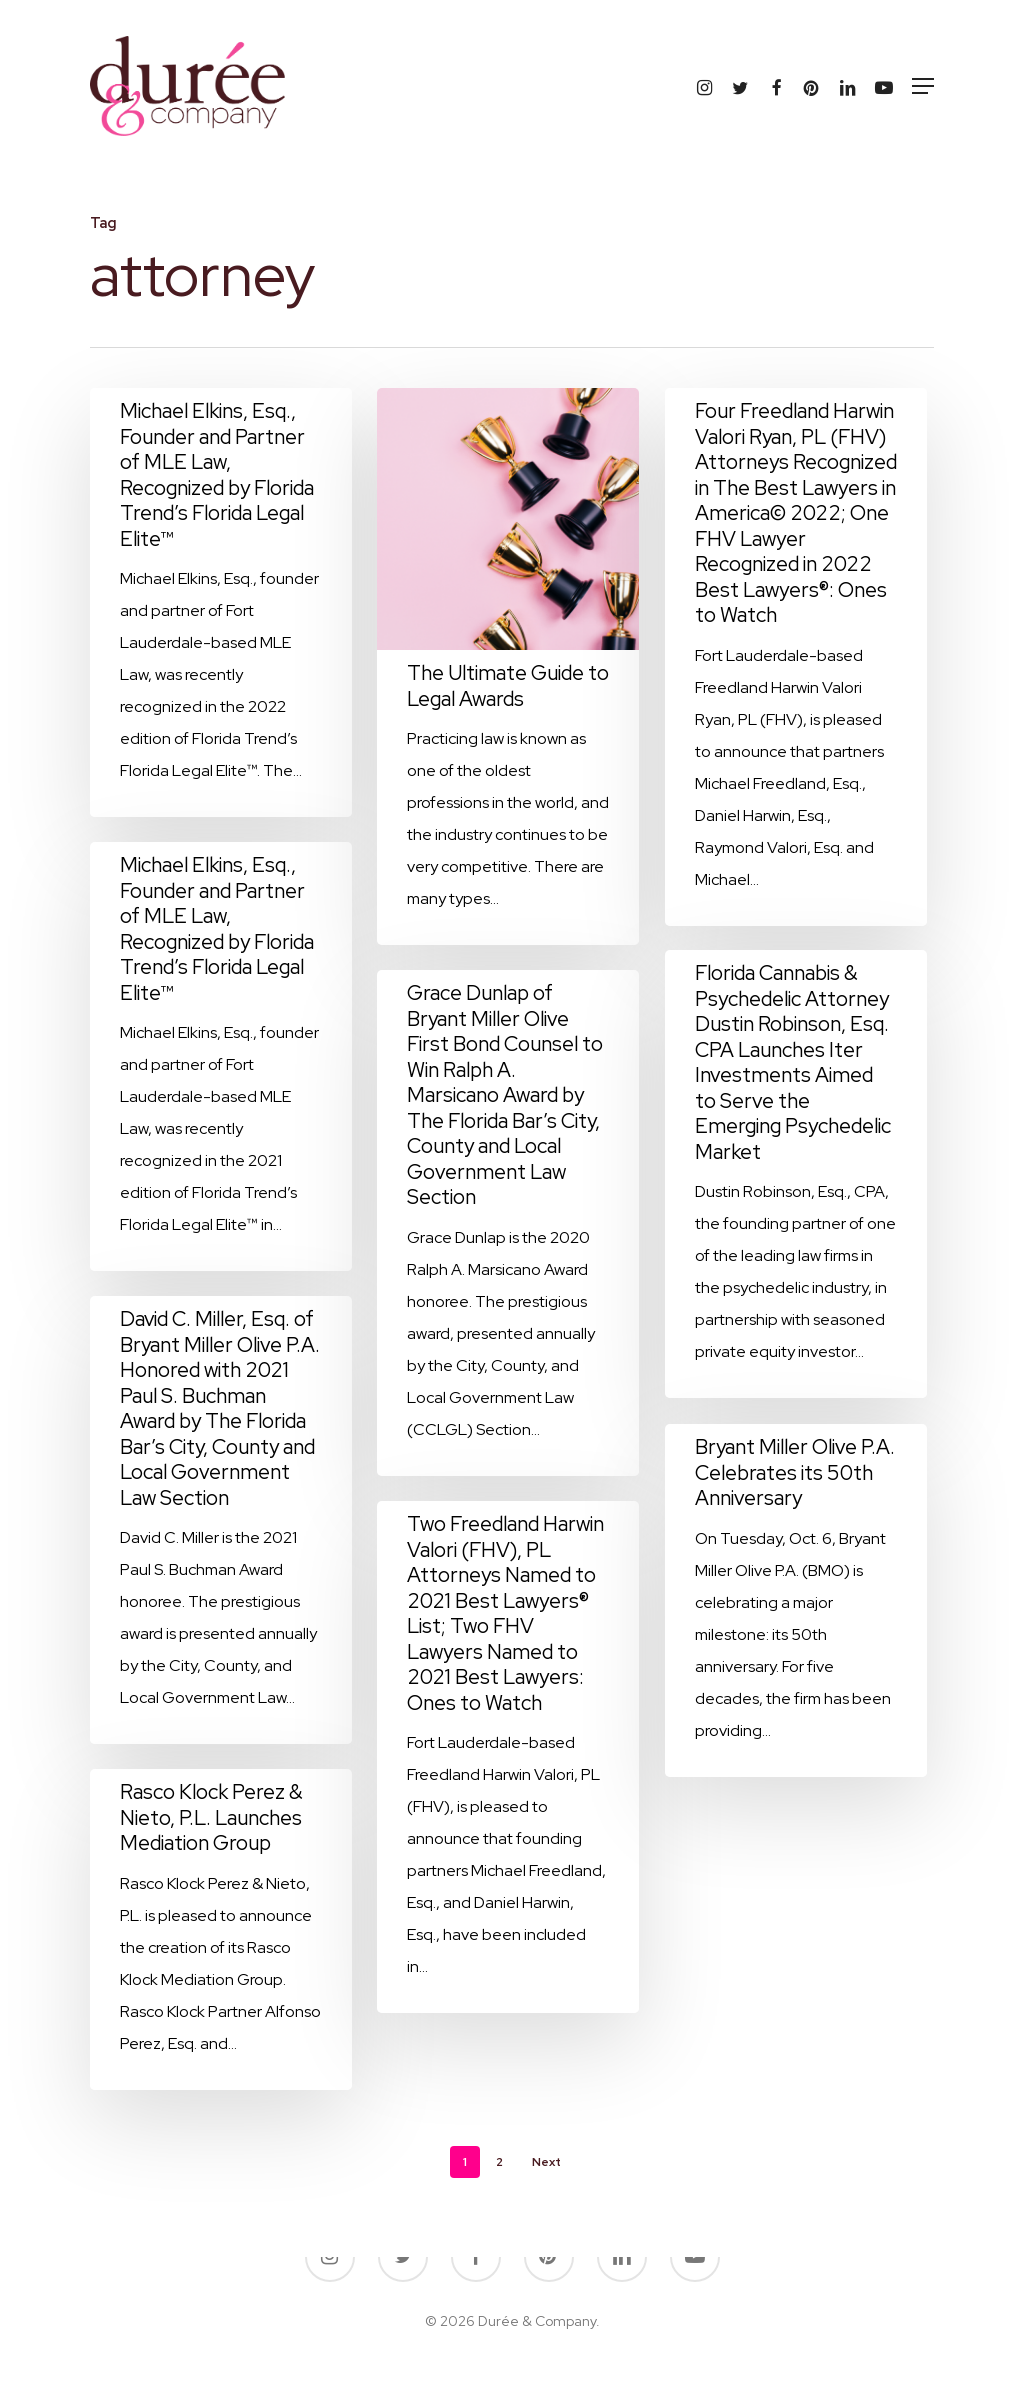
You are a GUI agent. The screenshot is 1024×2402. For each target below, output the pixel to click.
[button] (923, 86)
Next (546, 2162)
